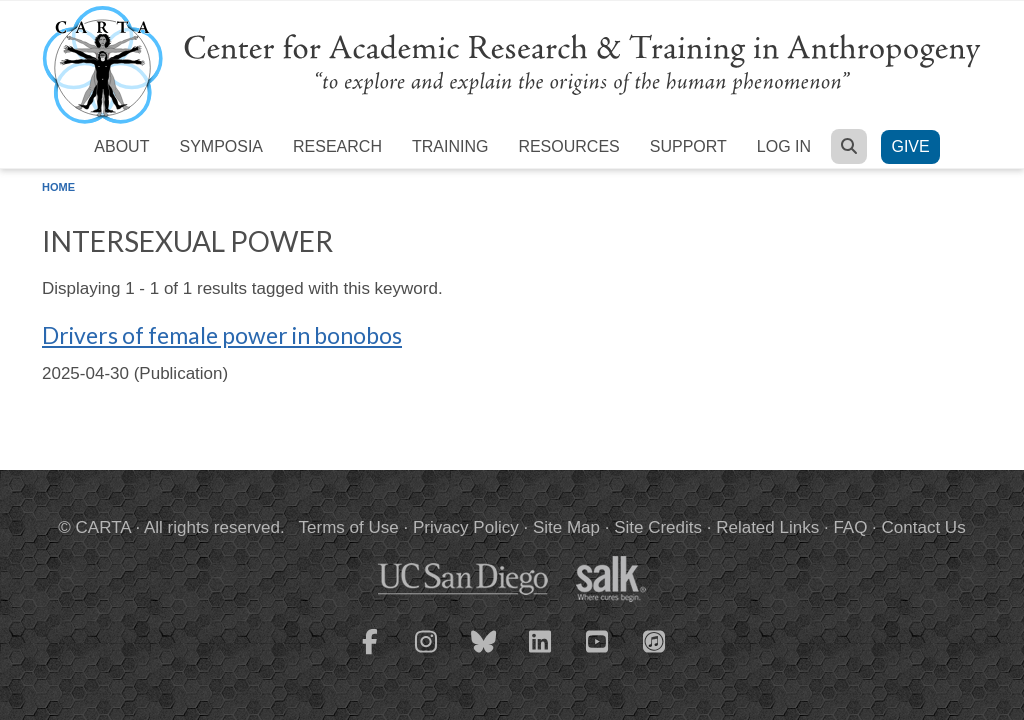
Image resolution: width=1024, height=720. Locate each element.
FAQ (850, 527)
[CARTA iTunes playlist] (655, 640)
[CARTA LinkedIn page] (541, 654)
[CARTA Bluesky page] (484, 654)
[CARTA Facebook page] (370, 654)
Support (688, 146)
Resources (568, 146)
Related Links (767, 527)
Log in (784, 146)
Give (910, 146)
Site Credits (658, 527)
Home (58, 187)
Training (450, 146)
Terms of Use (349, 527)
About (121, 146)
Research (337, 146)
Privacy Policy (466, 527)
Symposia (221, 146)
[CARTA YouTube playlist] (598, 654)
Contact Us (924, 527)
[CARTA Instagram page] (427, 654)
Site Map (566, 527)
